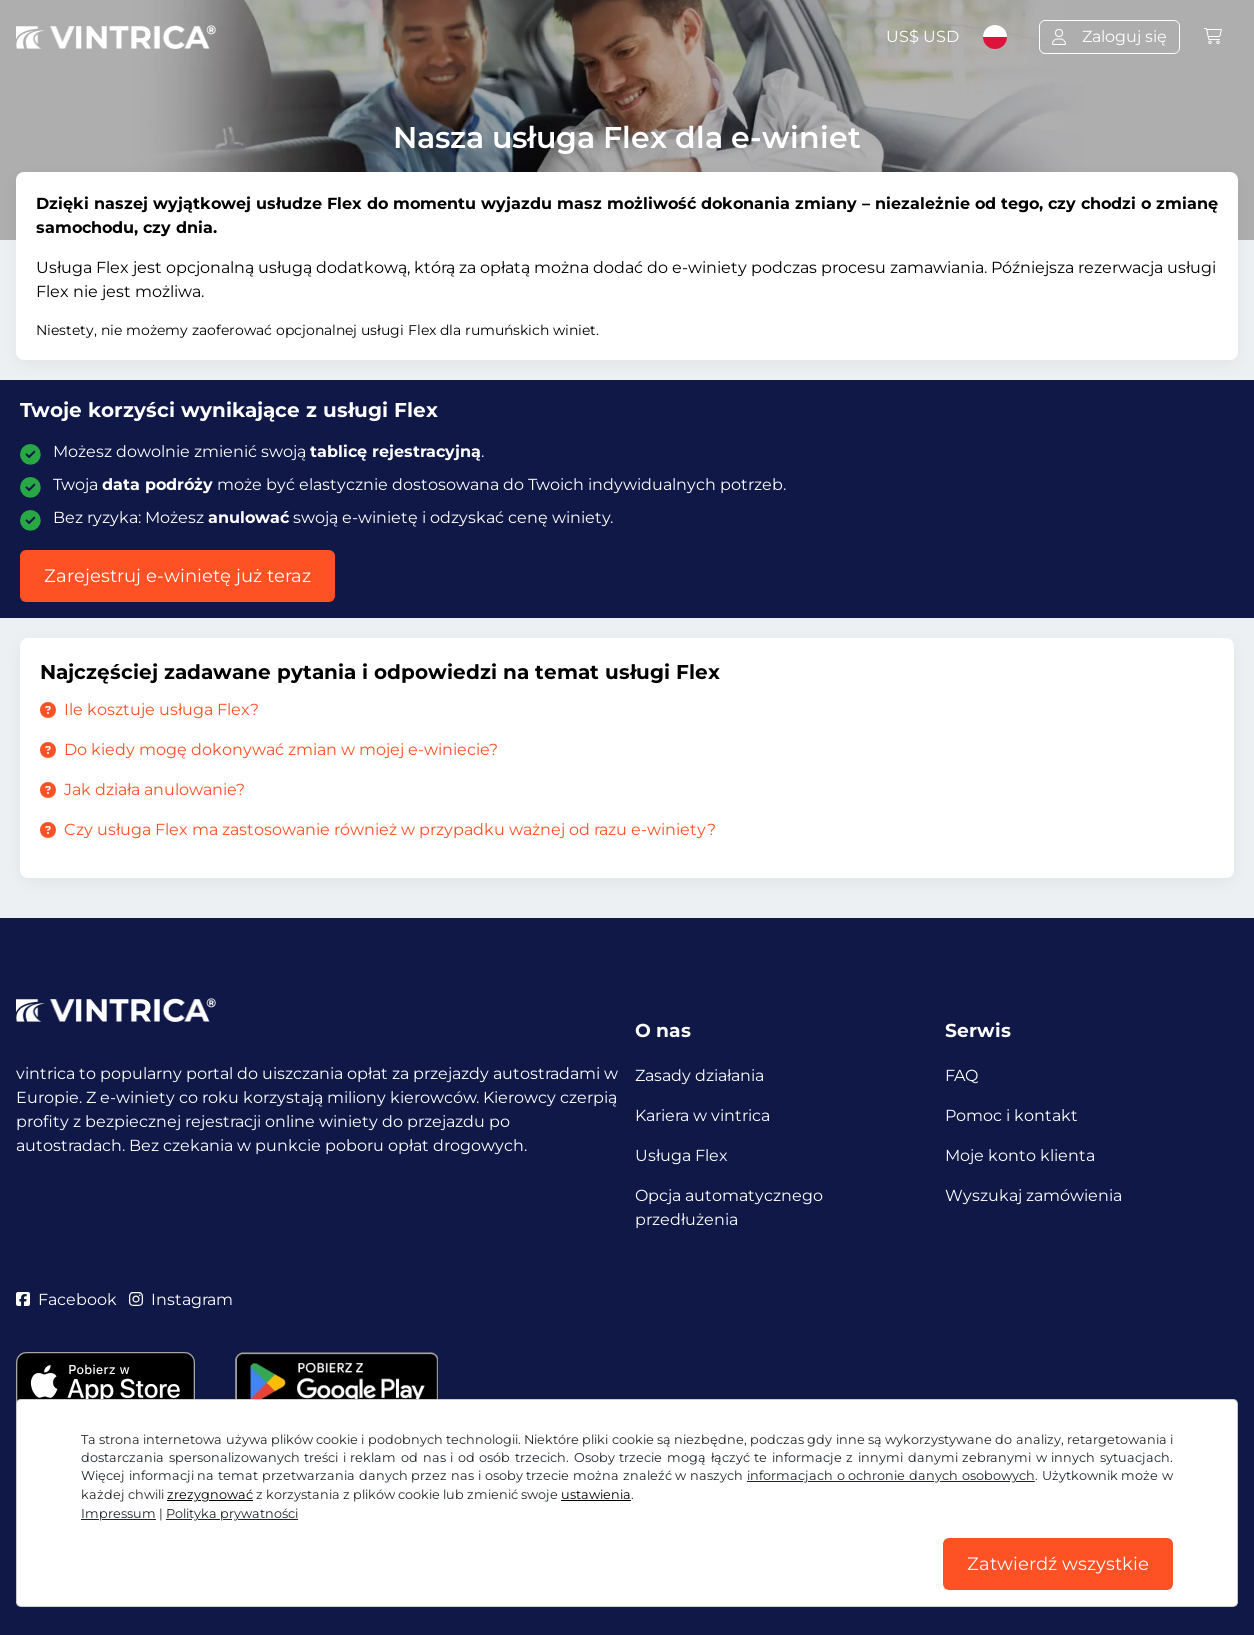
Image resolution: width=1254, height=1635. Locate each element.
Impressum (118, 1513)
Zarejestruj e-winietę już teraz (177, 576)
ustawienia (596, 1494)
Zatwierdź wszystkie (1058, 1564)
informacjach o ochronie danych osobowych (891, 1475)
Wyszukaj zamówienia (1033, 1195)
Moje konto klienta (1020, 1155)
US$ (922, 36)
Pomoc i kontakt (1011, 1115)
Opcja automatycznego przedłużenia (729, 1207)
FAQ (961, 1075)
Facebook (66, 1299)
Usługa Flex (681, 1155)
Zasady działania (699, 1075)
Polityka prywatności (232, 1513)
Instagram (181, 1299)
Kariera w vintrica (702, 1115)
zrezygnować (210, 1494)
